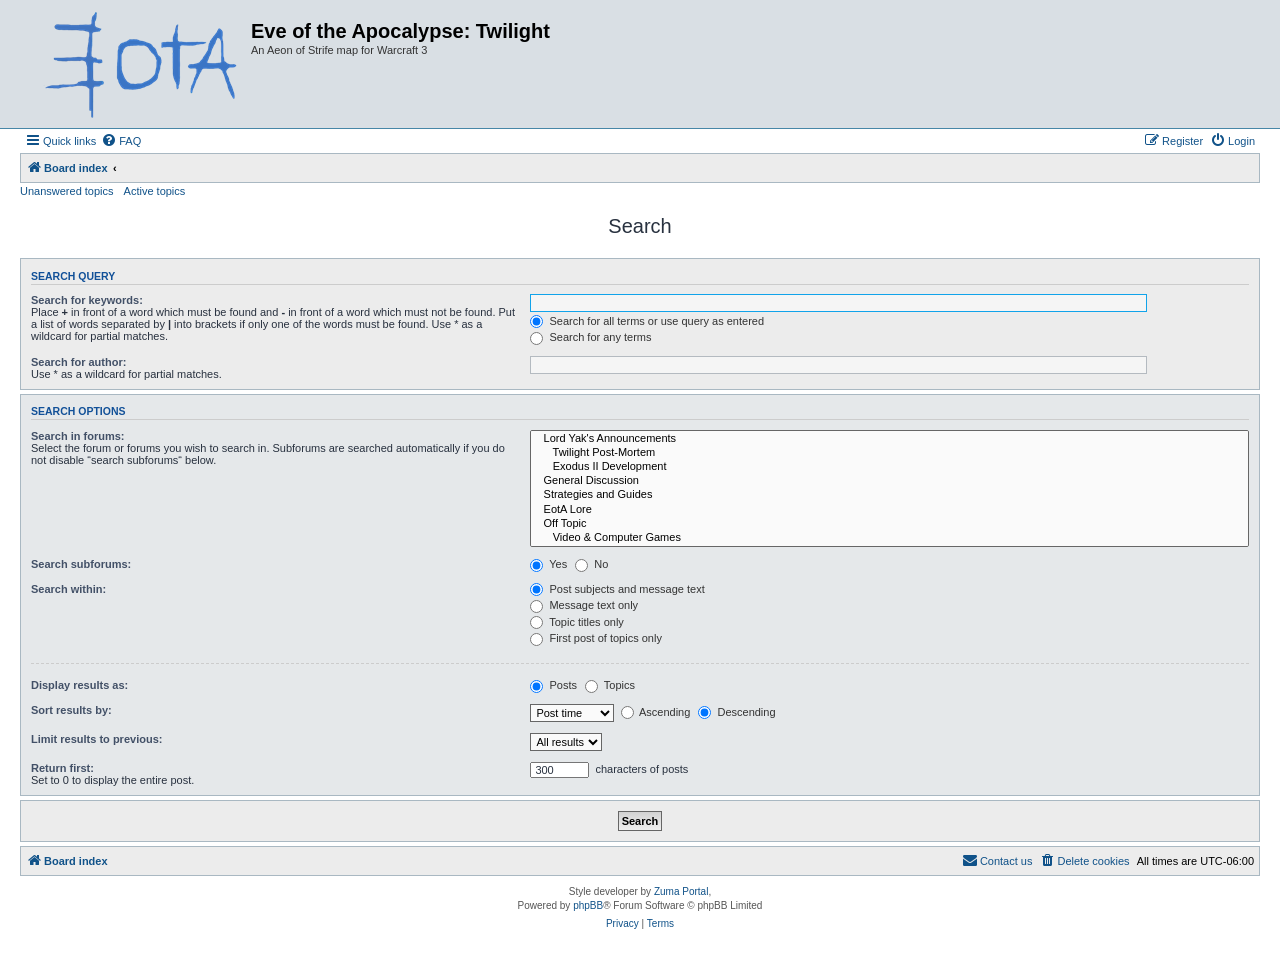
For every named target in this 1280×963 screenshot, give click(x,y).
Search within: (68, 589)
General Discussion (889, 481)
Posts (553, 685)
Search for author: (78, 362)
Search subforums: (81, 564)
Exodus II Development (889, 467)
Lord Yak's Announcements (889, 439)
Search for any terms (590, 337)
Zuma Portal (681, 891)
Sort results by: (71, 710)
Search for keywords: (87, 300)
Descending (736, 712)
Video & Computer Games (889, 538)
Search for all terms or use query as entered (647, 321)
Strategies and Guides (889, 495)
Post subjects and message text (617, 589)
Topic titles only (576, 622)
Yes (548, 564)
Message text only (584, 605)
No (591, 564)
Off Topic (889, 524)
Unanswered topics (67, 191)
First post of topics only (596, 638)
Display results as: (79, 685)
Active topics (155, 191)
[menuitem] (121, 141)
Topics (610, 685)
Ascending (656, 712)
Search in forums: (78, 436)
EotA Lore (889, 510)
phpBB (588, 905)
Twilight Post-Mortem (889, 453)
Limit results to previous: (96, 739)
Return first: (62, 768)
